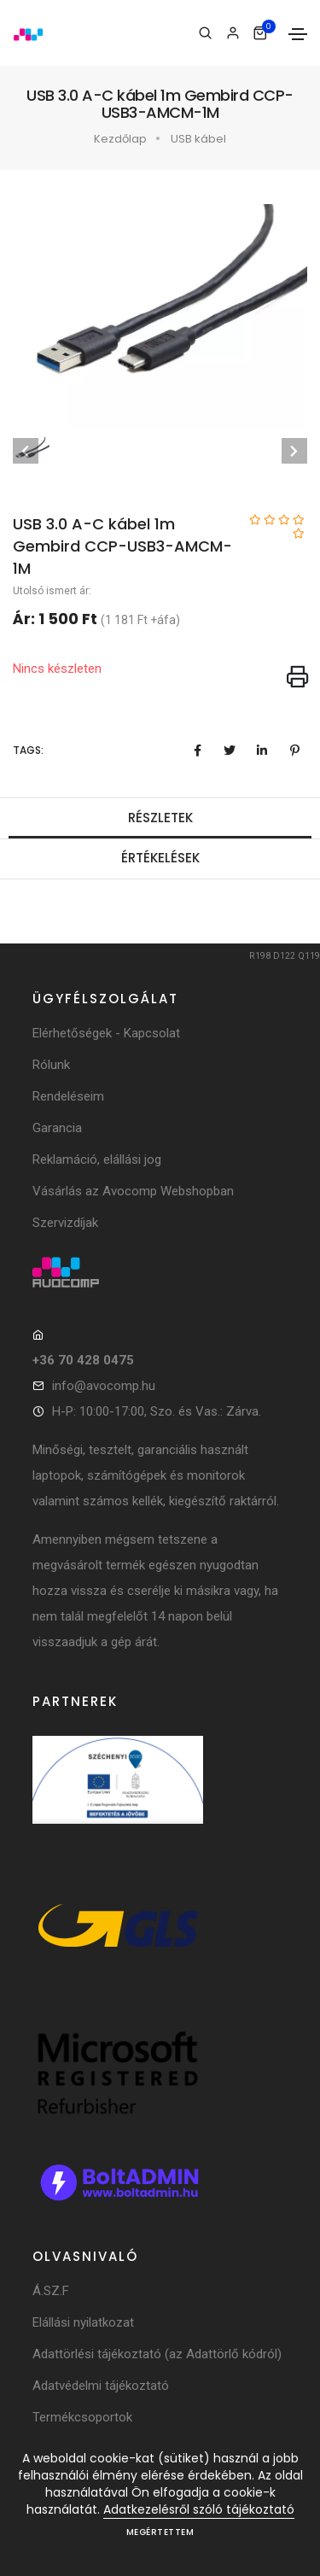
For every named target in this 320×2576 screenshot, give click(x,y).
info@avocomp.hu (103, 1385)
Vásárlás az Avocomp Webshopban (133, 1191)
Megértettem (160, 2532)
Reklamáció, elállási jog (96, 1159)
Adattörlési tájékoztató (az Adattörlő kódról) (157, 2354)
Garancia (57, 1128)
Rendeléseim (68, 1096)
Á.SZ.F (50, 2291)
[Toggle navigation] (297, 34)
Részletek (160, 818)
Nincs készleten (57, 668)
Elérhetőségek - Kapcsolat (106, 1033)
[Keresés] (205, 33)
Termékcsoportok (82, 2417)
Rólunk (51, 1064)
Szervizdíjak (65, 1222)
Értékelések (160, 858)
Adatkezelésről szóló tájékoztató (198, 2509)
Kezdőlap (120, 139)
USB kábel (198, 139)
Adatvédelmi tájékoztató (100, 2385)
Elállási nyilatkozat (83, 2322)
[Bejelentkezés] (232, 33)
